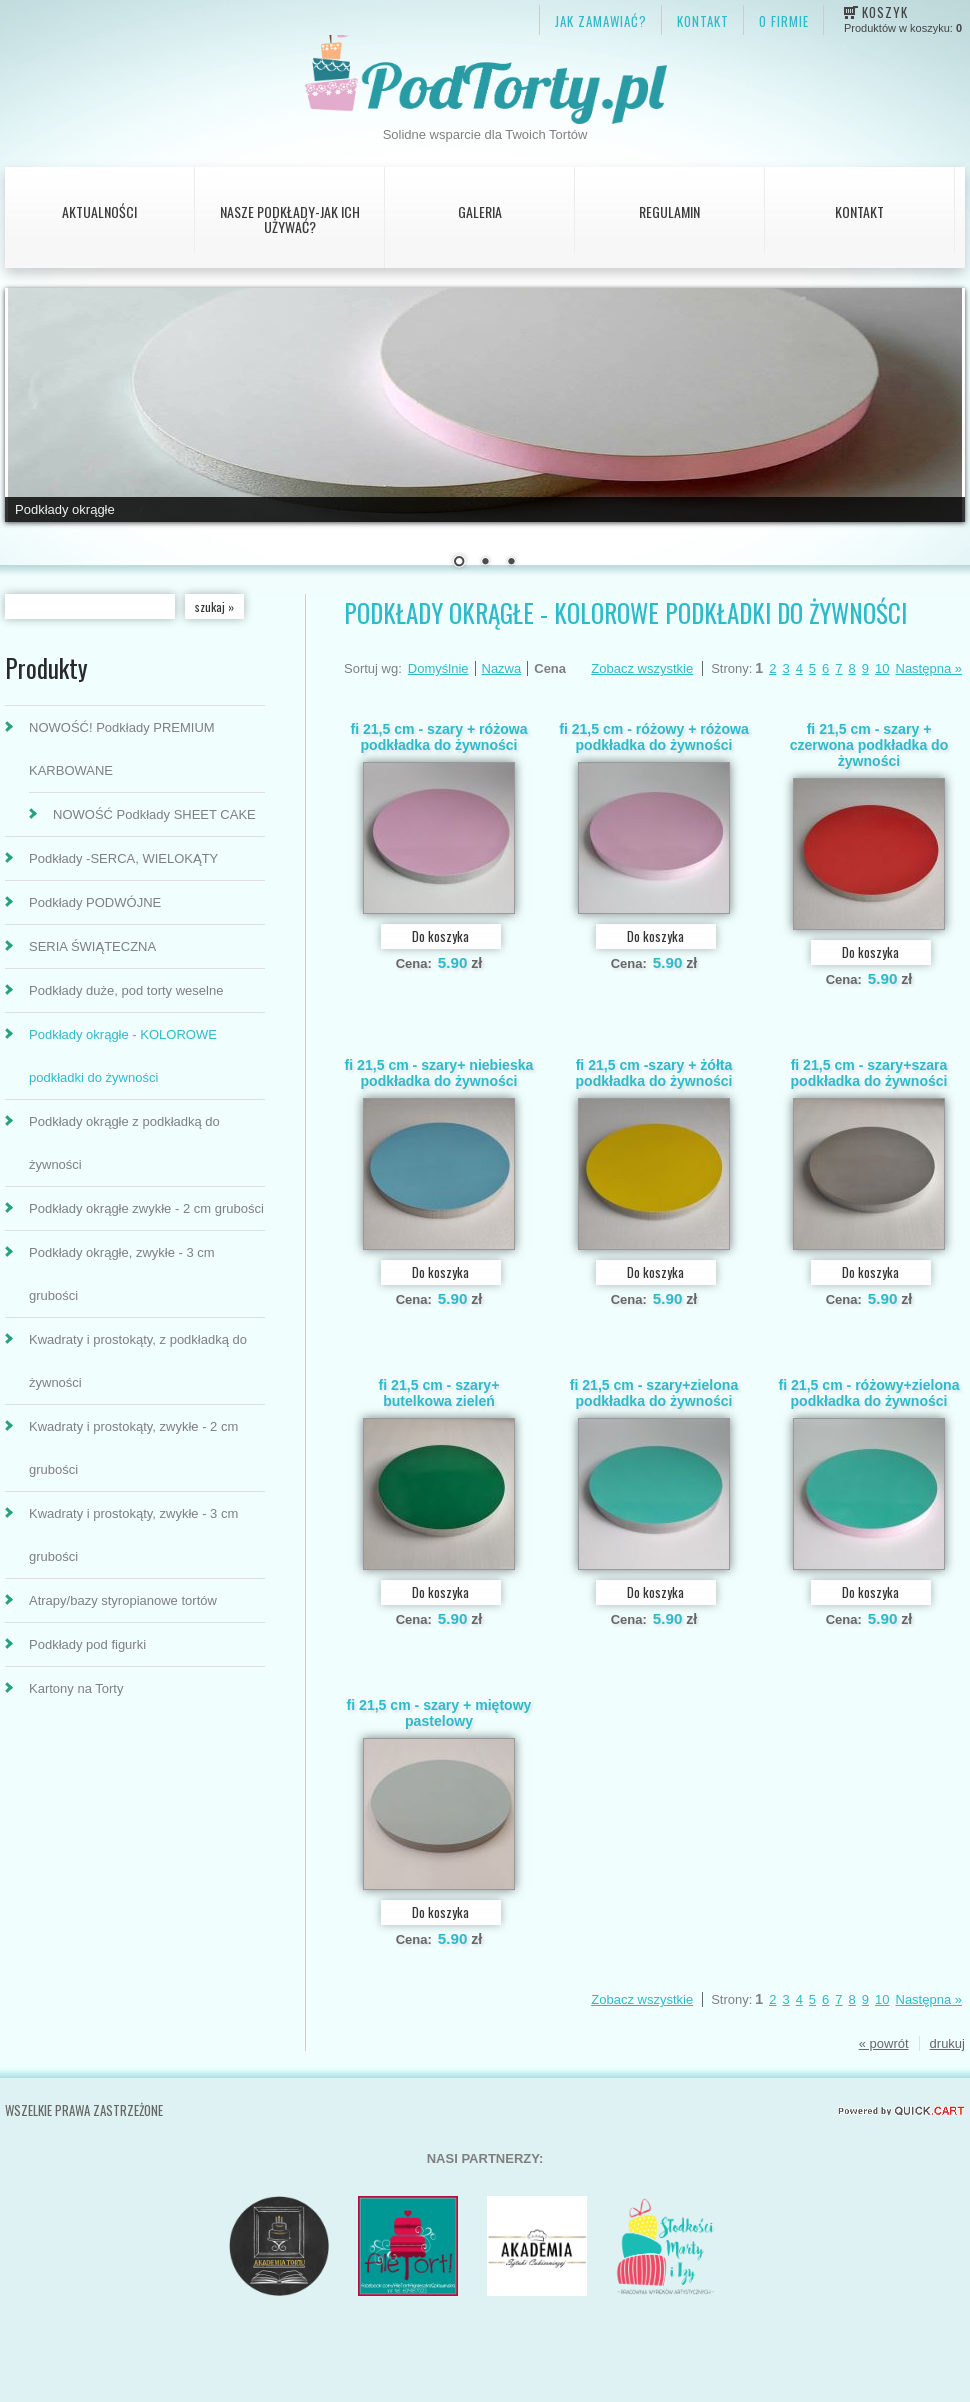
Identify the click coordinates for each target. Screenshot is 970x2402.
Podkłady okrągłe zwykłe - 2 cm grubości (146, 1208)
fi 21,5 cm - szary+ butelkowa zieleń (439, 1393)
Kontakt (859, 211)
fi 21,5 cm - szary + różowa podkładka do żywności (438, 737)
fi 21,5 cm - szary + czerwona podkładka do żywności (869, 745)
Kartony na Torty (76, 1688)
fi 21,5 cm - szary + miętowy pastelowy (439, 1713)
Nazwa (502, 668)
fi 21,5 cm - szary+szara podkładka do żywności (868, 1073)
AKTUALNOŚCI (99, 211)
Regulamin (669, 211)
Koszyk (885, 12)
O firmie (784, 21)
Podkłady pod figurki (87, 1644)
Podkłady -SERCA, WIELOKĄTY (123, 858)
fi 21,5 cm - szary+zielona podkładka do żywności (654, 1393)
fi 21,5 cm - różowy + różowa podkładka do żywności (654, 737)
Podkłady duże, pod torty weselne (126, 990)
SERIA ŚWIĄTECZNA (92, 946)
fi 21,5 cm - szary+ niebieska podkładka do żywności (439, 1073)
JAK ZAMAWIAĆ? (601, 21)
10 (882, 668)
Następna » (929, 668)
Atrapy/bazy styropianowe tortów (123, 1600)
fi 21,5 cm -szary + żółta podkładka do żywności (653, 1073)
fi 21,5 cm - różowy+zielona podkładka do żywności (869, 1393)
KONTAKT (703, 21)
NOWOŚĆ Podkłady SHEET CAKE (154, 814)
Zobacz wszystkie (642, 668)
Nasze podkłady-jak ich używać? (290, 219)
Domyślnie (438, 668)
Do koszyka (440, 936)
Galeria (480, 211)
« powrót (884, 2043)
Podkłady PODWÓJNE (95, 902)
